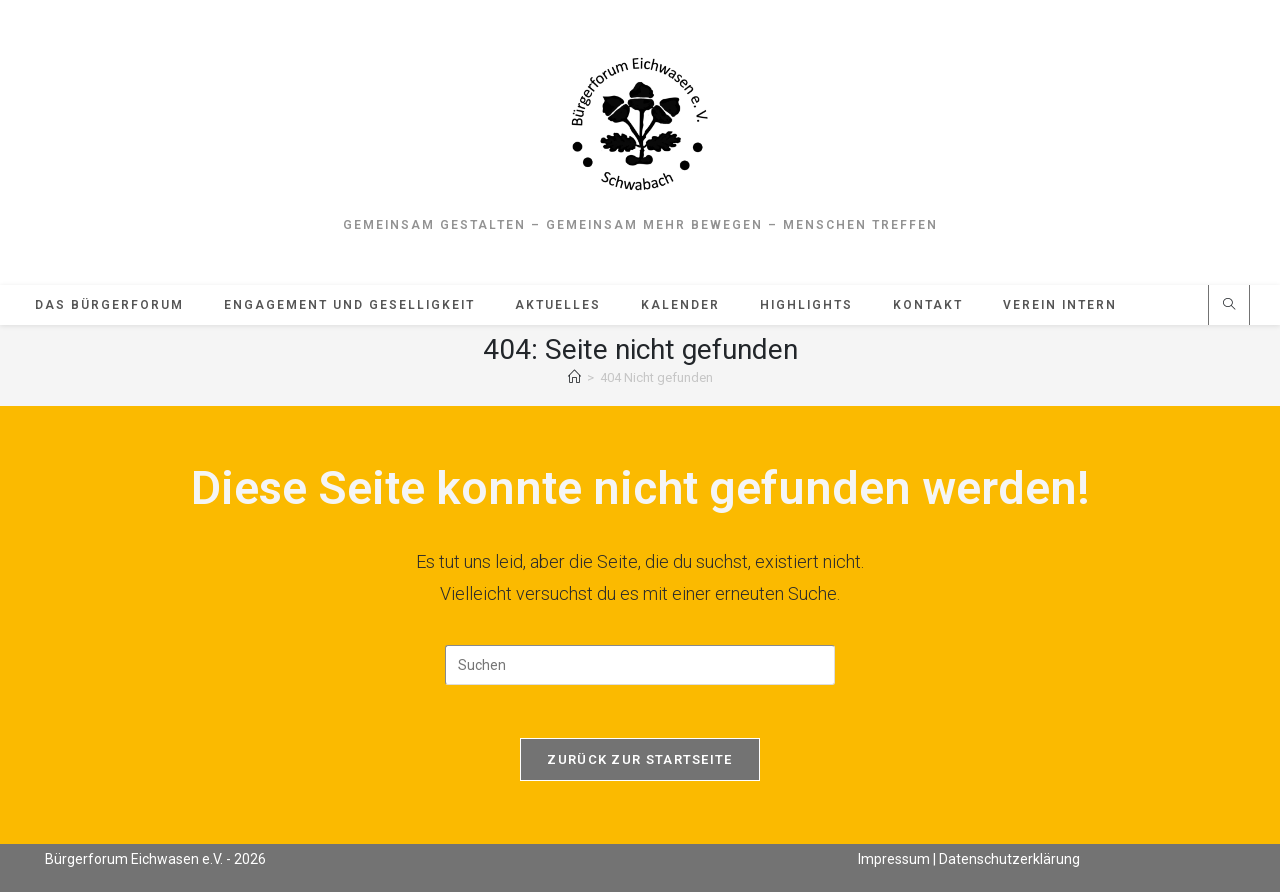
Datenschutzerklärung (1009, 858)
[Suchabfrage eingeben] (640, 670)
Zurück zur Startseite (639, 771)
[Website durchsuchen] (1229, 311)
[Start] (574, 382)
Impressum (894, 858)
